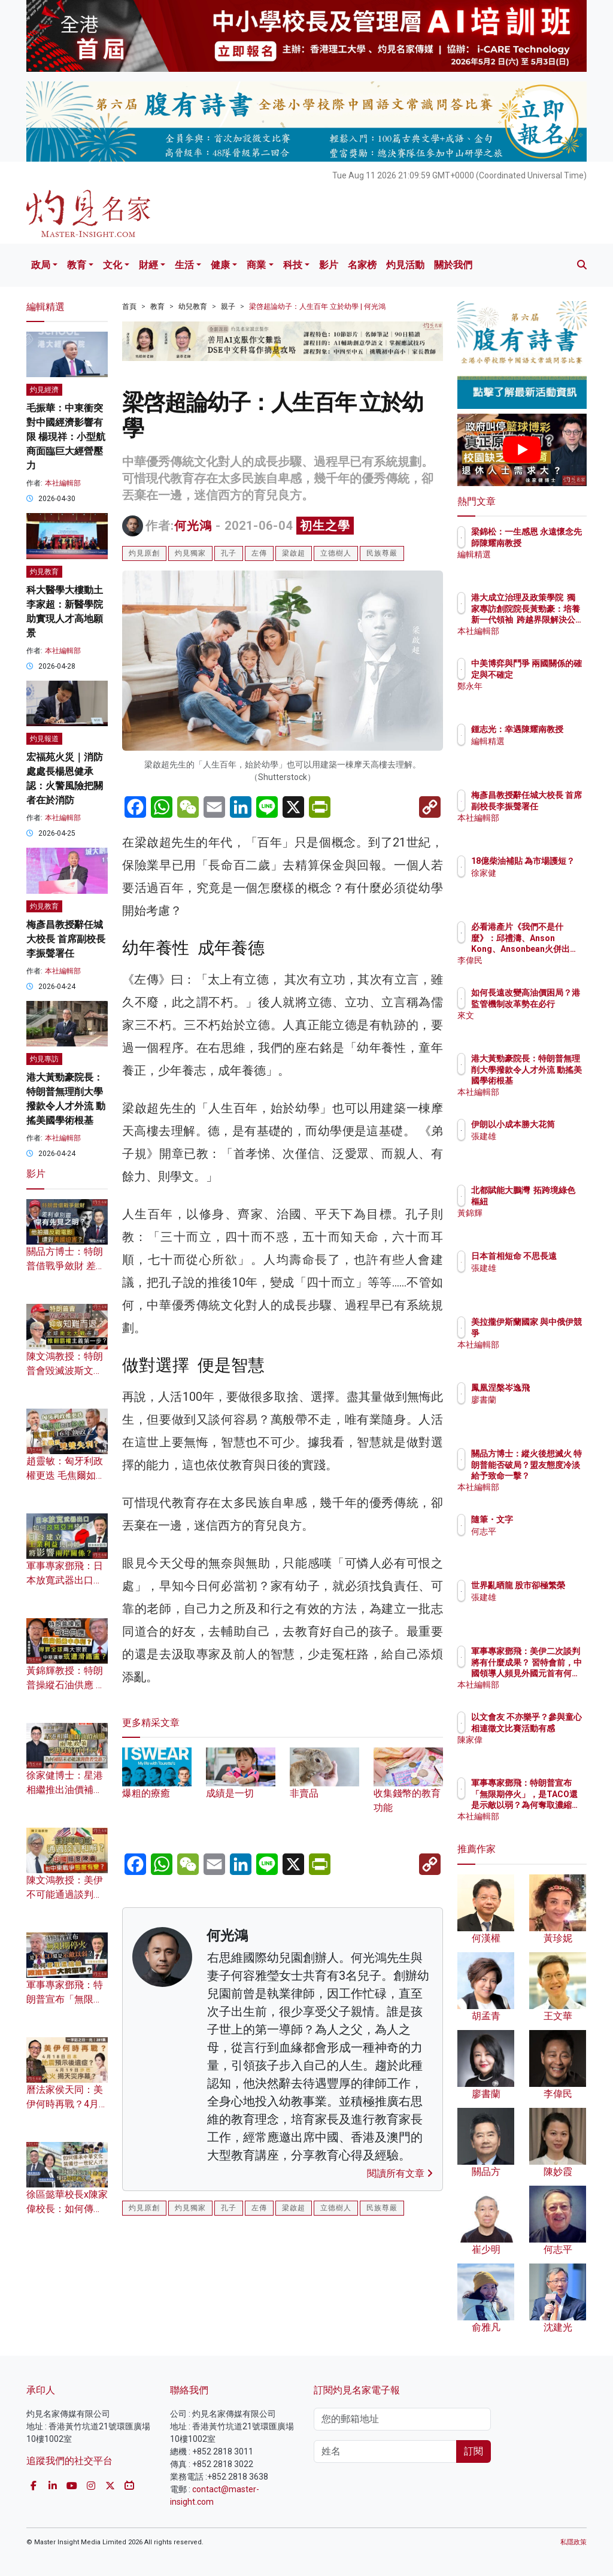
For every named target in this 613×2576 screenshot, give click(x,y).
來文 (531, 1026)
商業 (256, 265)
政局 (40, 265)
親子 (228, 306)
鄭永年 (535, 697)
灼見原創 (144, 553)
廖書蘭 (535, 1399)
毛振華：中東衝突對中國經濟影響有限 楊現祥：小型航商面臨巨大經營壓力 (65, 436)
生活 (184, 265)
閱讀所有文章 (400, 2173)
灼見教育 (44, 572)
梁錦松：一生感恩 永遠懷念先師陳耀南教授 (552, 542)
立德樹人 (335, 553)
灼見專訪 (44, 1059)
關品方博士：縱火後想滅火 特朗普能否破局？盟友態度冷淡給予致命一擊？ (552, 1475)
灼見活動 (405, 265)
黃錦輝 (535, 1223)
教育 (76, 265)
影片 (328, 265)
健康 (220, 265)
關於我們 (453, 265)
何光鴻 (193, 525)
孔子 (228, 553)
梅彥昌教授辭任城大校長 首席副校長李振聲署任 (65, 939)
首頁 (129, 306)
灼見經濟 (44, 390)
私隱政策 (573, 2542)
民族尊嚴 (381, 553)
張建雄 (535, 1147)
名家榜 (362, 265)
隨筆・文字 (544, 1519)
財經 (148, 265)
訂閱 (473, 2451)
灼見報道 (44, 739)
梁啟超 (293, 553)
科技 (292, 265)
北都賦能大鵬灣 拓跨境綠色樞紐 (552, 1200)
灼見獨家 (190, 553)
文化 (112, 265)
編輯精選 (540, 565)
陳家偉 (535, 1750)
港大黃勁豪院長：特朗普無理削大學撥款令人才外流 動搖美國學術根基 (552, 1080)
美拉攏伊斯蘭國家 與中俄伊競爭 (552, 1332)
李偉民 (535, 960)
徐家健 (535, 883)
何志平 (535, 1531)
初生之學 (325, 525)
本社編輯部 (63, 483)
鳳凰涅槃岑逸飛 (552, 1387)
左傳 (259, 553)
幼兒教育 (192, 306)
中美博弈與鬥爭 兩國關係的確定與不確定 (552, 674)
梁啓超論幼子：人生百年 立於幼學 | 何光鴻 (317, 306)
